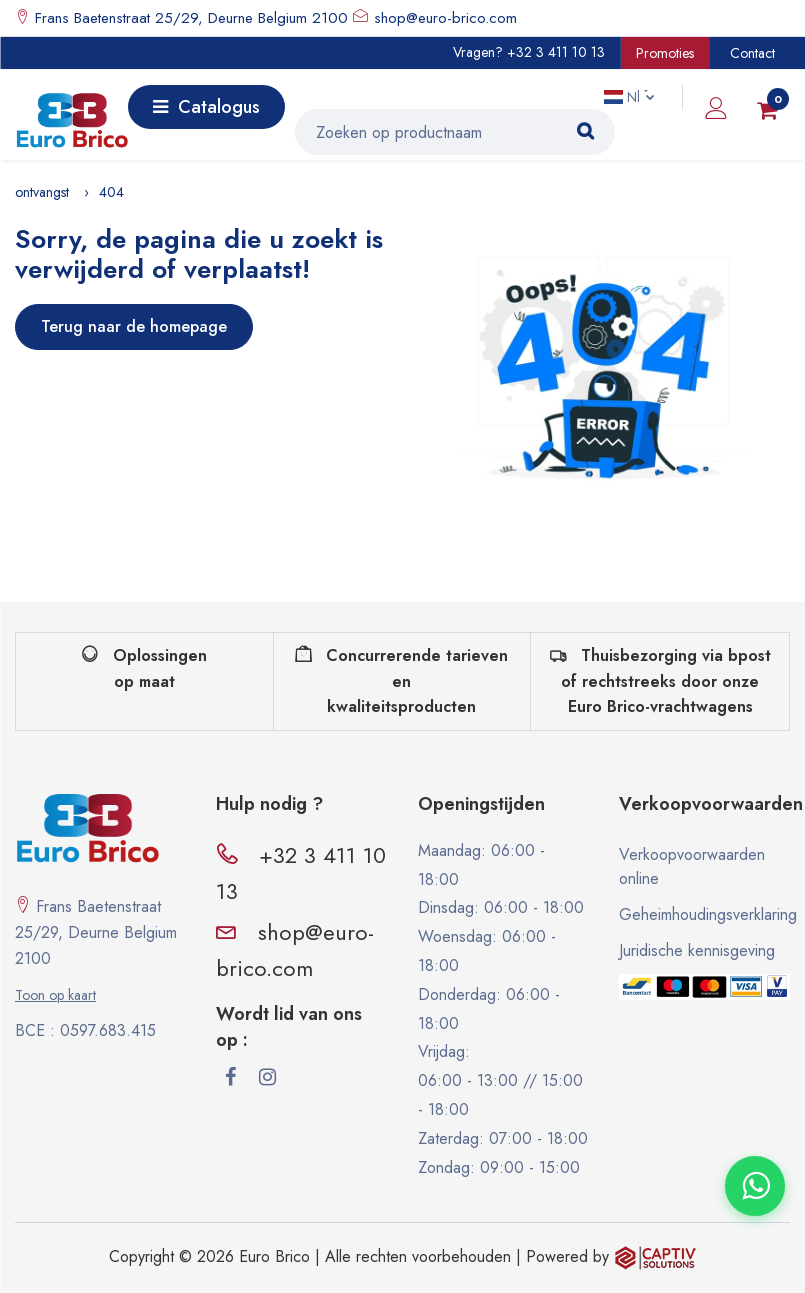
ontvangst (42, 192)
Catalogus (206, 107)
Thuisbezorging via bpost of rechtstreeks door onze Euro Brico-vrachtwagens (660, 681)
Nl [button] (624, 97)
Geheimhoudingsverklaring (704, 914)
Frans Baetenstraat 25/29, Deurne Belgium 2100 (189, 18)
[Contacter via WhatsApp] (755, 1186)
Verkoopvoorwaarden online (692, 866)
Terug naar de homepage (134, 326)
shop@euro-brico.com (445, 18)
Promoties (665, 53)
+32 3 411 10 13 (556, 52)
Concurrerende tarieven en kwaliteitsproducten (401, 681)
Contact (752, 53)
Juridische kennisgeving (697, 950)
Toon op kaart (55, 995)
